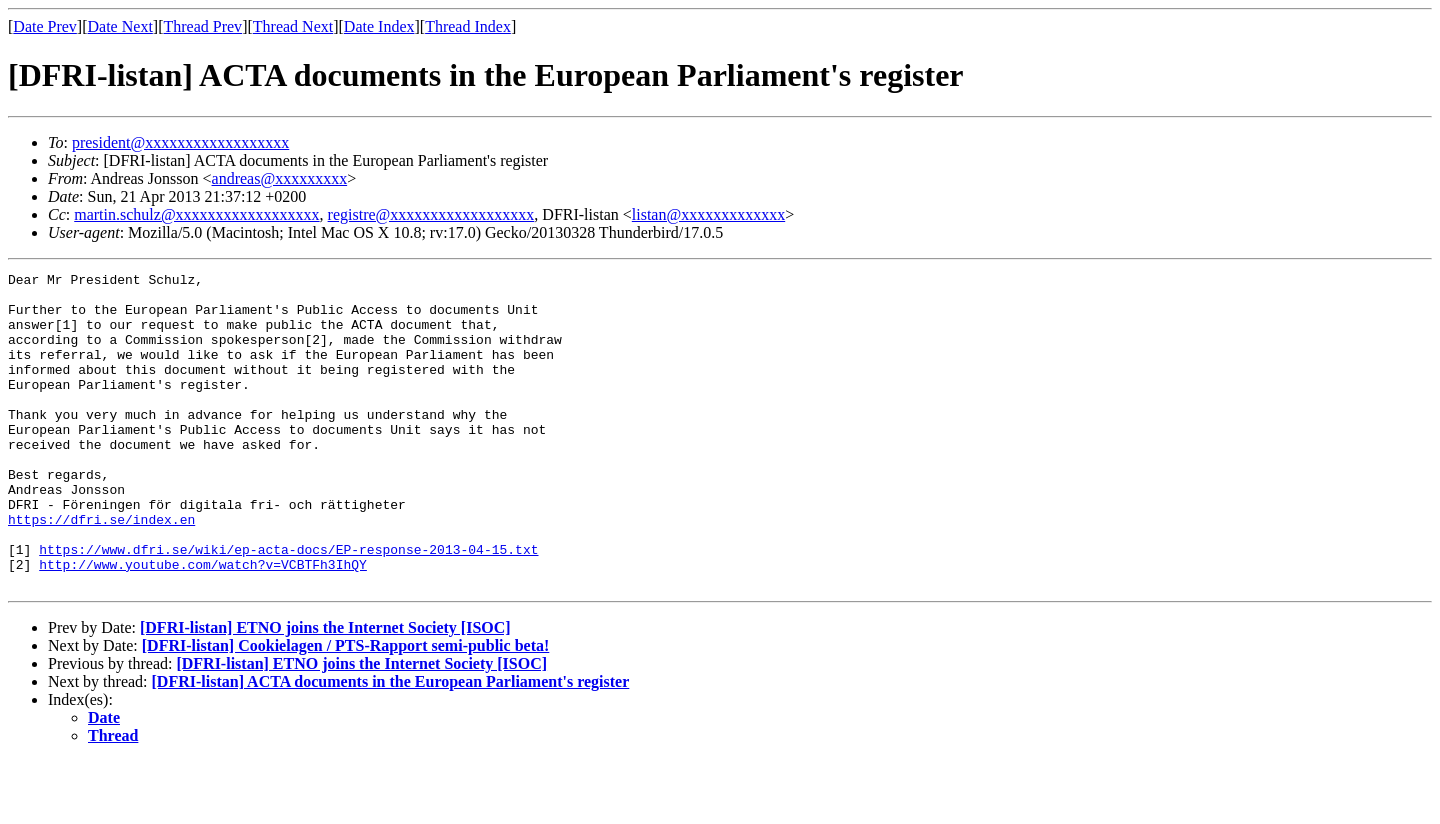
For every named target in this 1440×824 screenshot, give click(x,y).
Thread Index (468, 26)
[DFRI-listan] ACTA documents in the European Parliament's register (391, 744)
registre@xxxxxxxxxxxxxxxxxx (431, 214)
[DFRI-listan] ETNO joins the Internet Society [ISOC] (325, 690)
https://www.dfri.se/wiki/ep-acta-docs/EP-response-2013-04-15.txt (288, 606)
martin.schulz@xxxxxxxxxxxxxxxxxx (196, 214)
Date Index (379, 26)
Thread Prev (202, 26)
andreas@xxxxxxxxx (280, 178)
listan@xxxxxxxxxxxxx (708, 214)
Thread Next (293, 26)
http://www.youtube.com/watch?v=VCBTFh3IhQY (203, 624)
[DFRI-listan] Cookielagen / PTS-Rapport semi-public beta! (346, 708)
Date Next (120, 26)
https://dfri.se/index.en (101, 570)
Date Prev (45, 26)
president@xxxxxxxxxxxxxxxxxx (180, 142)
